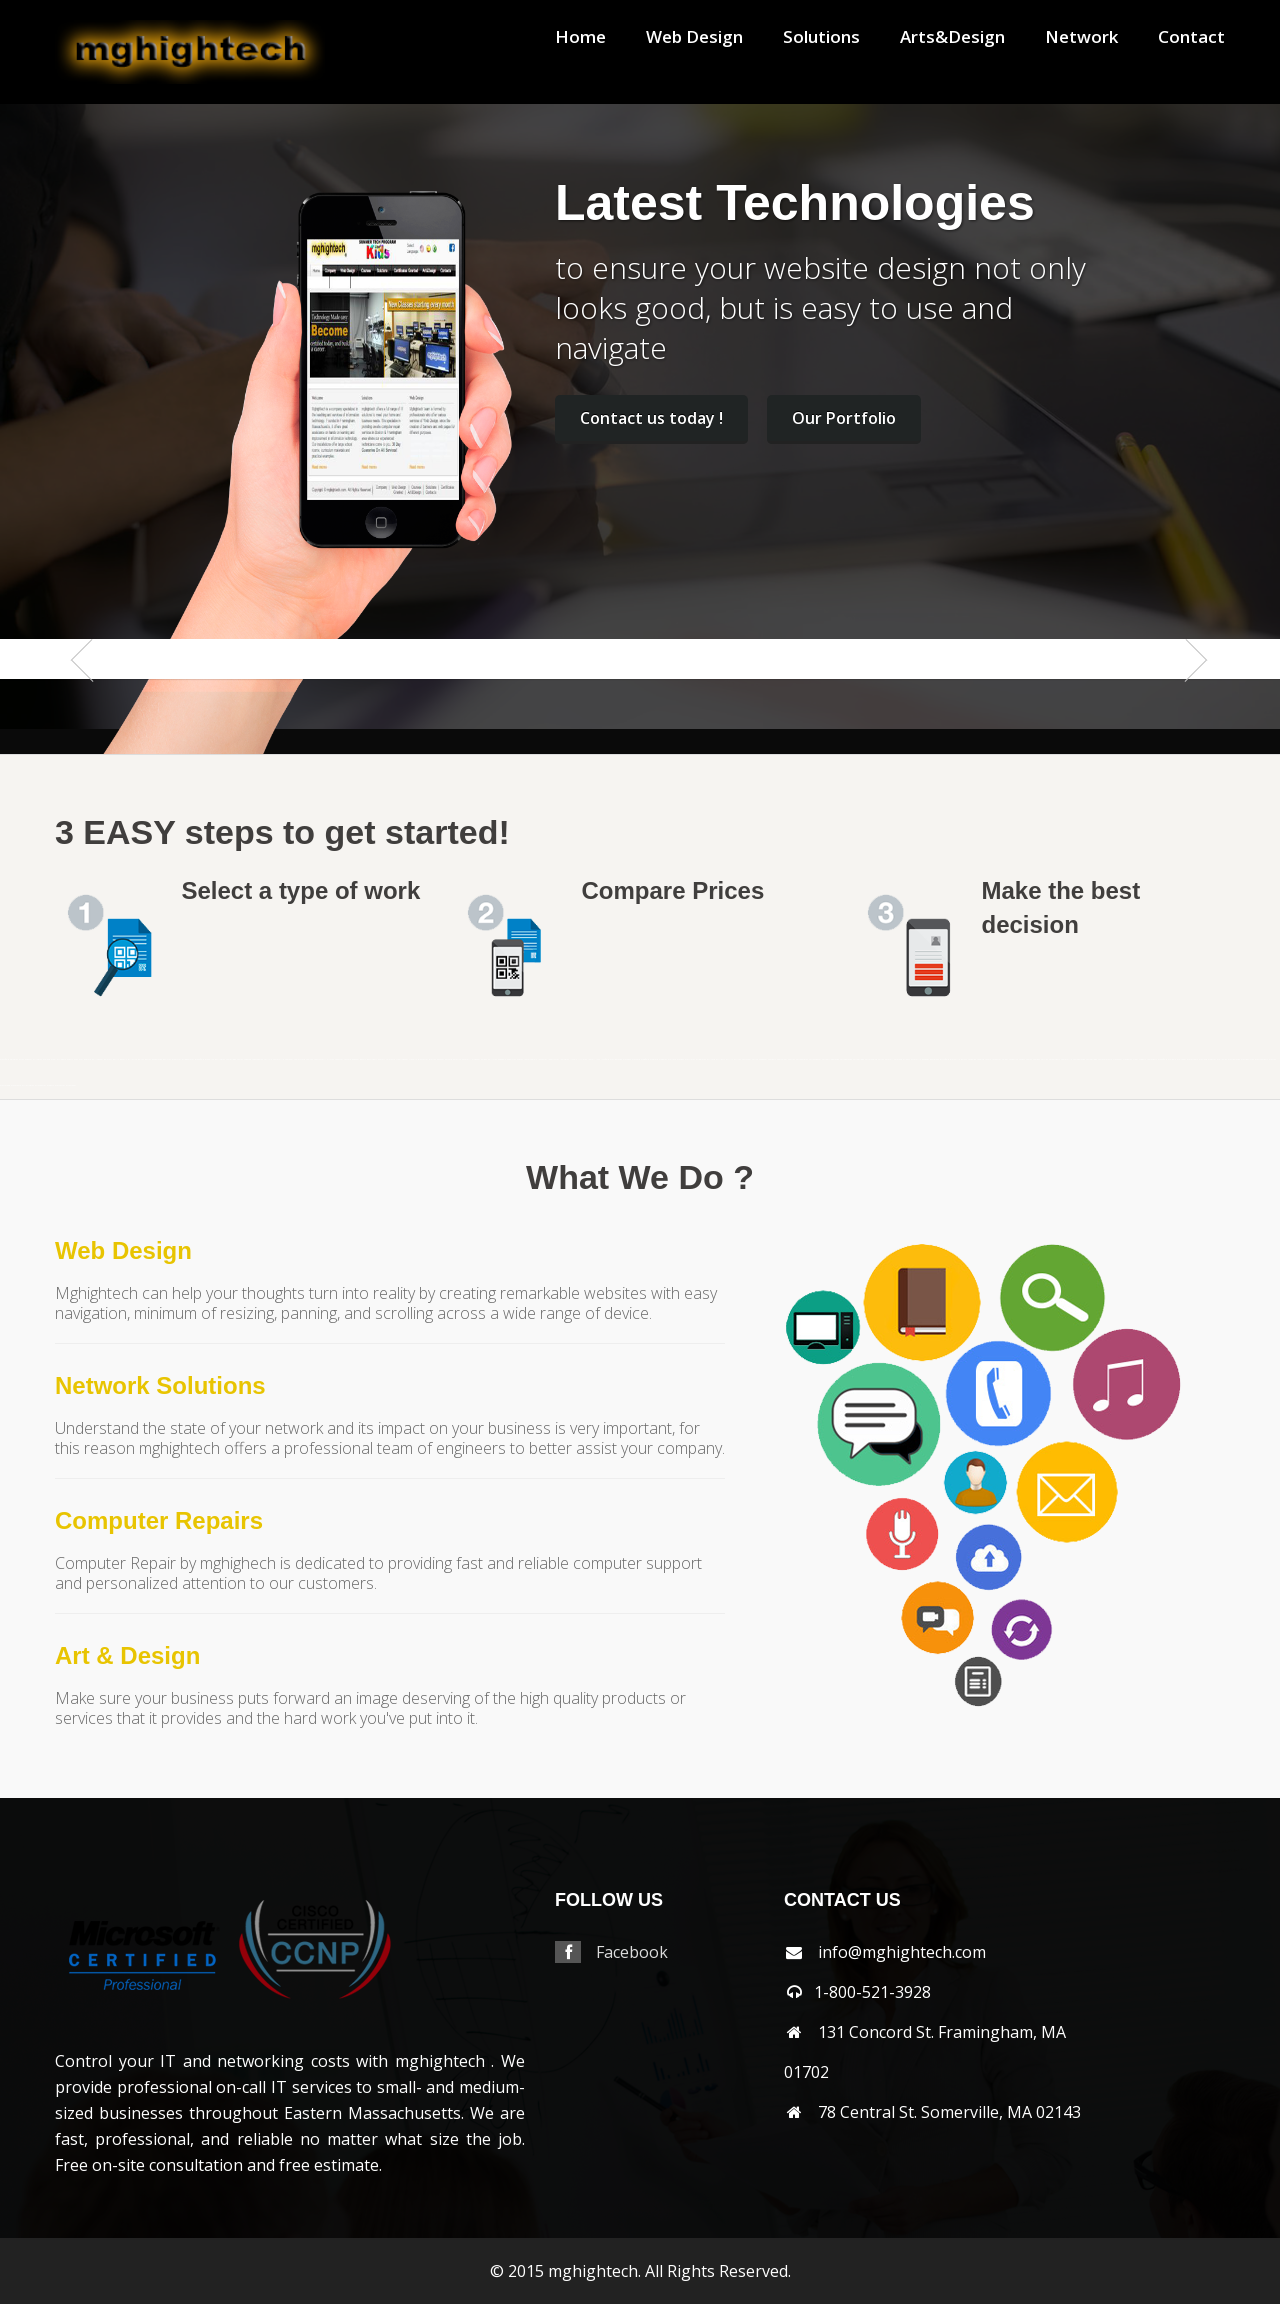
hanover (440, 1059)
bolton (141, 1059)
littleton (582, 1059)
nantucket (746, 1059)
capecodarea (257, 1059)
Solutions (821, 37)
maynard (636, 1059)
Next (1188, 699)
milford (711, 1059)
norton (881, 1059)
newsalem (782, 1059)
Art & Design (127, 1655)
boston (148, 1059)
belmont (108, 1059)
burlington (220, 1059)
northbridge (858, 1059)
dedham (355, 1059)
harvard (448, 1059)
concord (347, 1059)
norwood (898, 1059)
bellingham (97, 1059)
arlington (37, 1059)
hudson (520, 1059)
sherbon (1036, 1059)
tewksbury (1152, 1059)
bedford (87, 1059)
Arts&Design (952, 37)
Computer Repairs (159, 1520)
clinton (330, 1059)
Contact (1191, 37)
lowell (591, 1059)
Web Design (694, 37)
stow (1135, 1059)
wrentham (71, 1085)
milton (737, 1059)
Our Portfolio (844, 418)
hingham (476, 1059)
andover (28, 1059)
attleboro (61, 1059)
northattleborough (830, 1059)
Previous (92, 699)
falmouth (390, 1059)
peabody (925, 1059)
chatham (289, 1059)
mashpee (627, 1059)
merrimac (690, 1059)
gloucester (423, 1059)
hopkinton (511, 1059)
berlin (116, 1059)
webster (1212, 1059)
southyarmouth (1105, 1059)
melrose (672, 1059)
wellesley (1222, 1059)
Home (580, 37)
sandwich (1013, 1059)
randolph (972, 1059)
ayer (81, 1059)
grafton (432, 1059)
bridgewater (188, 1059)
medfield (645, 1059)
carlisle (268, 1059)
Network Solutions (160, 1385)
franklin (413, 1059)
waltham (1181, 1059)
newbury (772, 1059)
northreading (871, 1059)
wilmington (28, 1085)
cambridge (231, 1059)
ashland (46, 1059)
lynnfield (605, 1059)
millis (729, 1059)
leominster (553, 1059)
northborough (846, 1059)
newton (791, 1059)
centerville (278, 1059)
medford (654, 1059)
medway (663, 1059)
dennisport (372, 1059)
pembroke (934, 1059)
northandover (815, 1059)
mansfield (4, 1059)
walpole (1172, 1059)
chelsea (309, 1059)
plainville (955, 1059)
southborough (1079, 1059)
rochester (996, 1059)
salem (1005, 1059)
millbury (720, 1059)
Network (1081, 37)
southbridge (1091, 1059)
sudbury (1142, 1059)
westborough (1234, 1059)
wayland (1203, 1059)
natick (755, 1059)
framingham (402, 1059)
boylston (167, 1059)
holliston (492, 1059)
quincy (964, 1059)
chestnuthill (320, 1059)
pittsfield (944, 1059)
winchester (40, 1085)
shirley (1044, 1059)
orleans (906, 1059)
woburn (50, 1085)
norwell (889, 1059)
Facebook (632, 1952)
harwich (457, 1059)
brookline (209, 1059)
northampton (802, 1059)
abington (14, 1059)
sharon (1029, 1059)
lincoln (573, 1059)
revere (988, 1059)
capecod (247, 1059)
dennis (363, 1059)
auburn (70, 1059)
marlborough (616, 1059)
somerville (1066, 1059)
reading (980, 1059)
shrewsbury (1054, 1059)
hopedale (502, 1059)
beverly (123, 1059)
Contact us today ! (651, 418)
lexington (564, 1059)
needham (763, 1059)
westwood (5, 1085)
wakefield (1162, 1059)
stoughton (1127, 1059)
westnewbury (1261, 1059)
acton (21, 1059)
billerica (132, 1059)
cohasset (339, 1059)
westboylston (1247, 1059)
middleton (701, 1059)
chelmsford (299, 1059)
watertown (1192, 1059)
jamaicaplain (530, 1059)
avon (76, 1059)
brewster (176, 1059)
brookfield (199, 1059)
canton (240, 1059)
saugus (1022, 1059)
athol (53, 1059)
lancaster (542, 1059)
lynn (598, 1059)
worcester (60, 1085)
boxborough (157, 1059)
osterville (916, 1059)
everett (381, 1059)
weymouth (16, 1085)
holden (484, 1059)
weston (1272, 1059)
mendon (680, 1059)
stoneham (1117, 1059)
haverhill (466, 1059)
